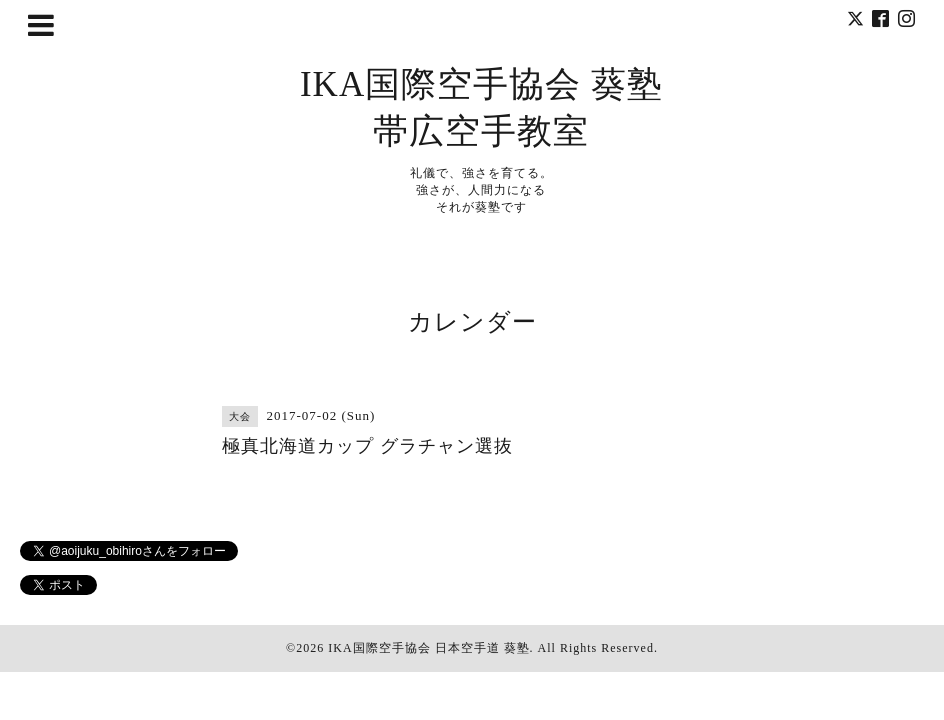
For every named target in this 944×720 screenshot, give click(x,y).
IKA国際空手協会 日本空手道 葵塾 (428, 648)
